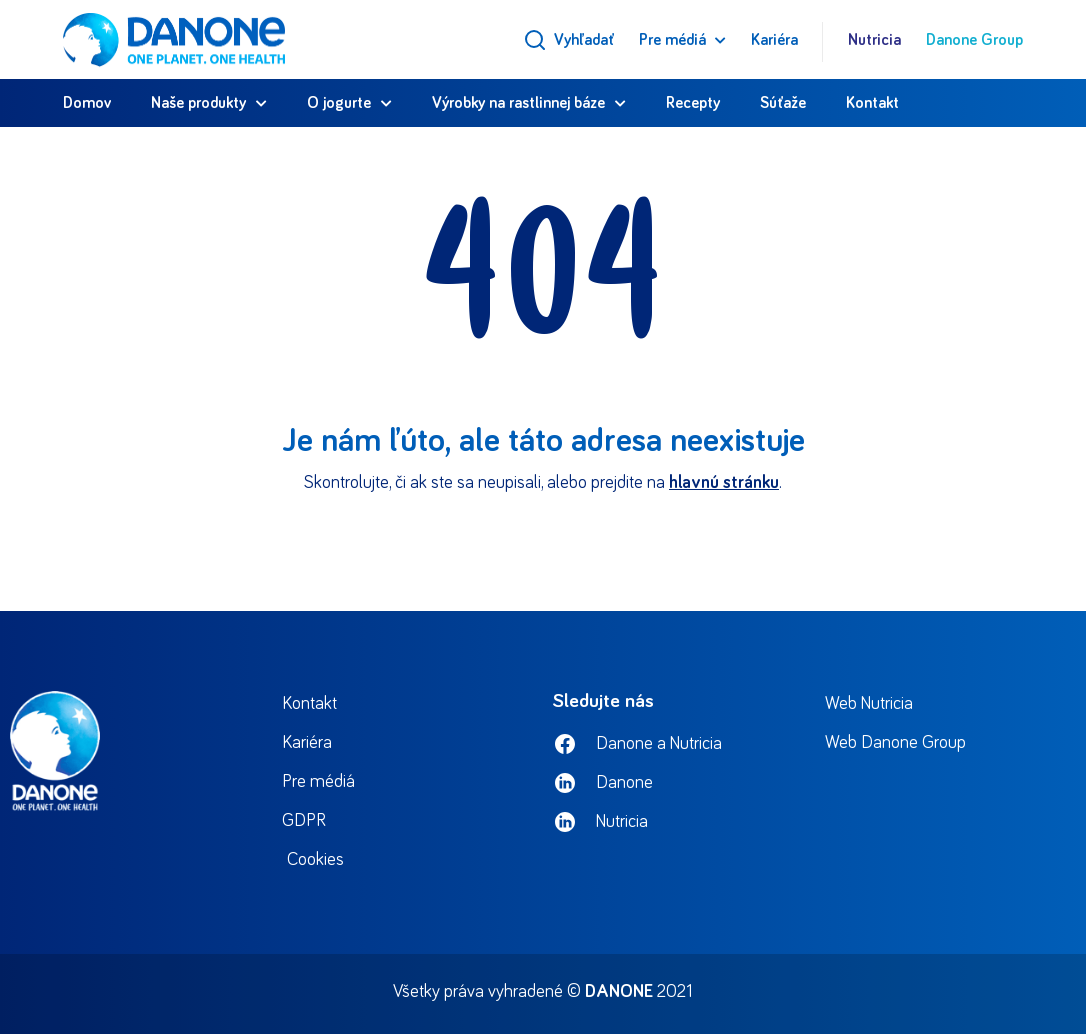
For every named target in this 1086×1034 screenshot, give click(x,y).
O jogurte (339, 103)
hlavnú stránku (724, 483)
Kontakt (872, 103)
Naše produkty (198, 103)
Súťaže (783, 103)
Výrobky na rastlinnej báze (518, 103)
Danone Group (974, 40)
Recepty (693, 103)
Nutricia (874, 40)
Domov (87, 103)
